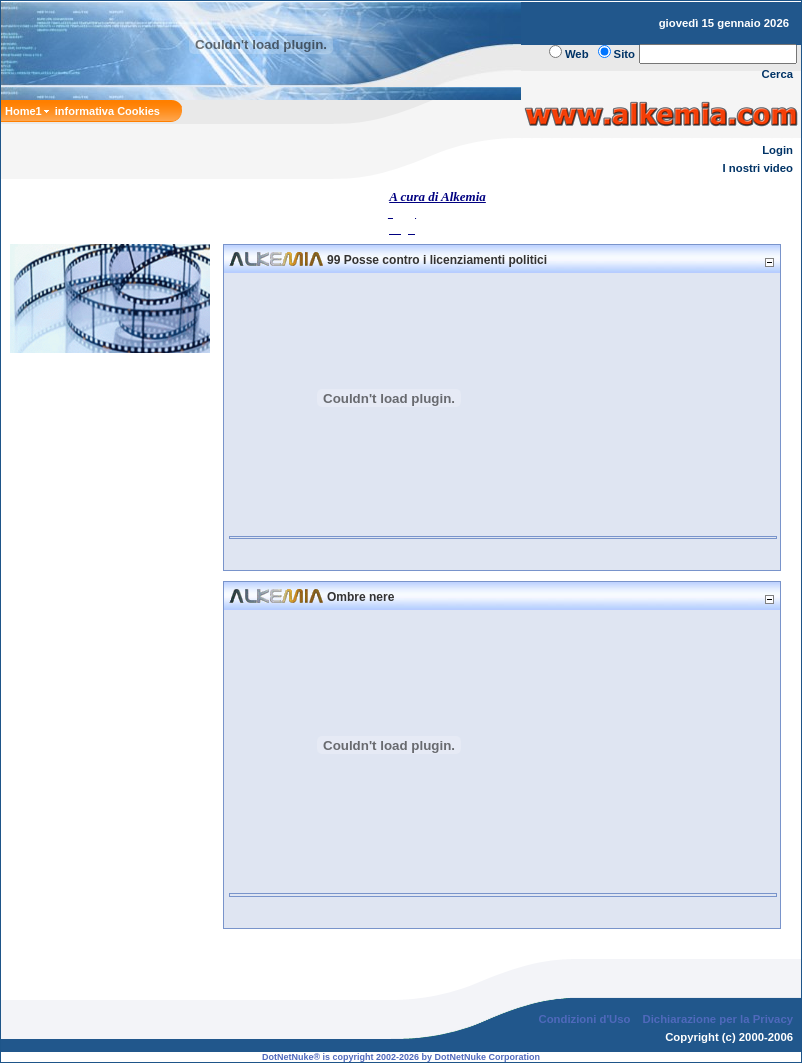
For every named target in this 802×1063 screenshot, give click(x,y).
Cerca (778, 74)
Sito (624, 54)
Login (777, 150)
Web (577, 54)
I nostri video (758, 168)
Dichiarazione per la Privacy (718, 1019)
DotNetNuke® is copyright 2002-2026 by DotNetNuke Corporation (401, 1057)
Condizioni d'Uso (584, 1019)
